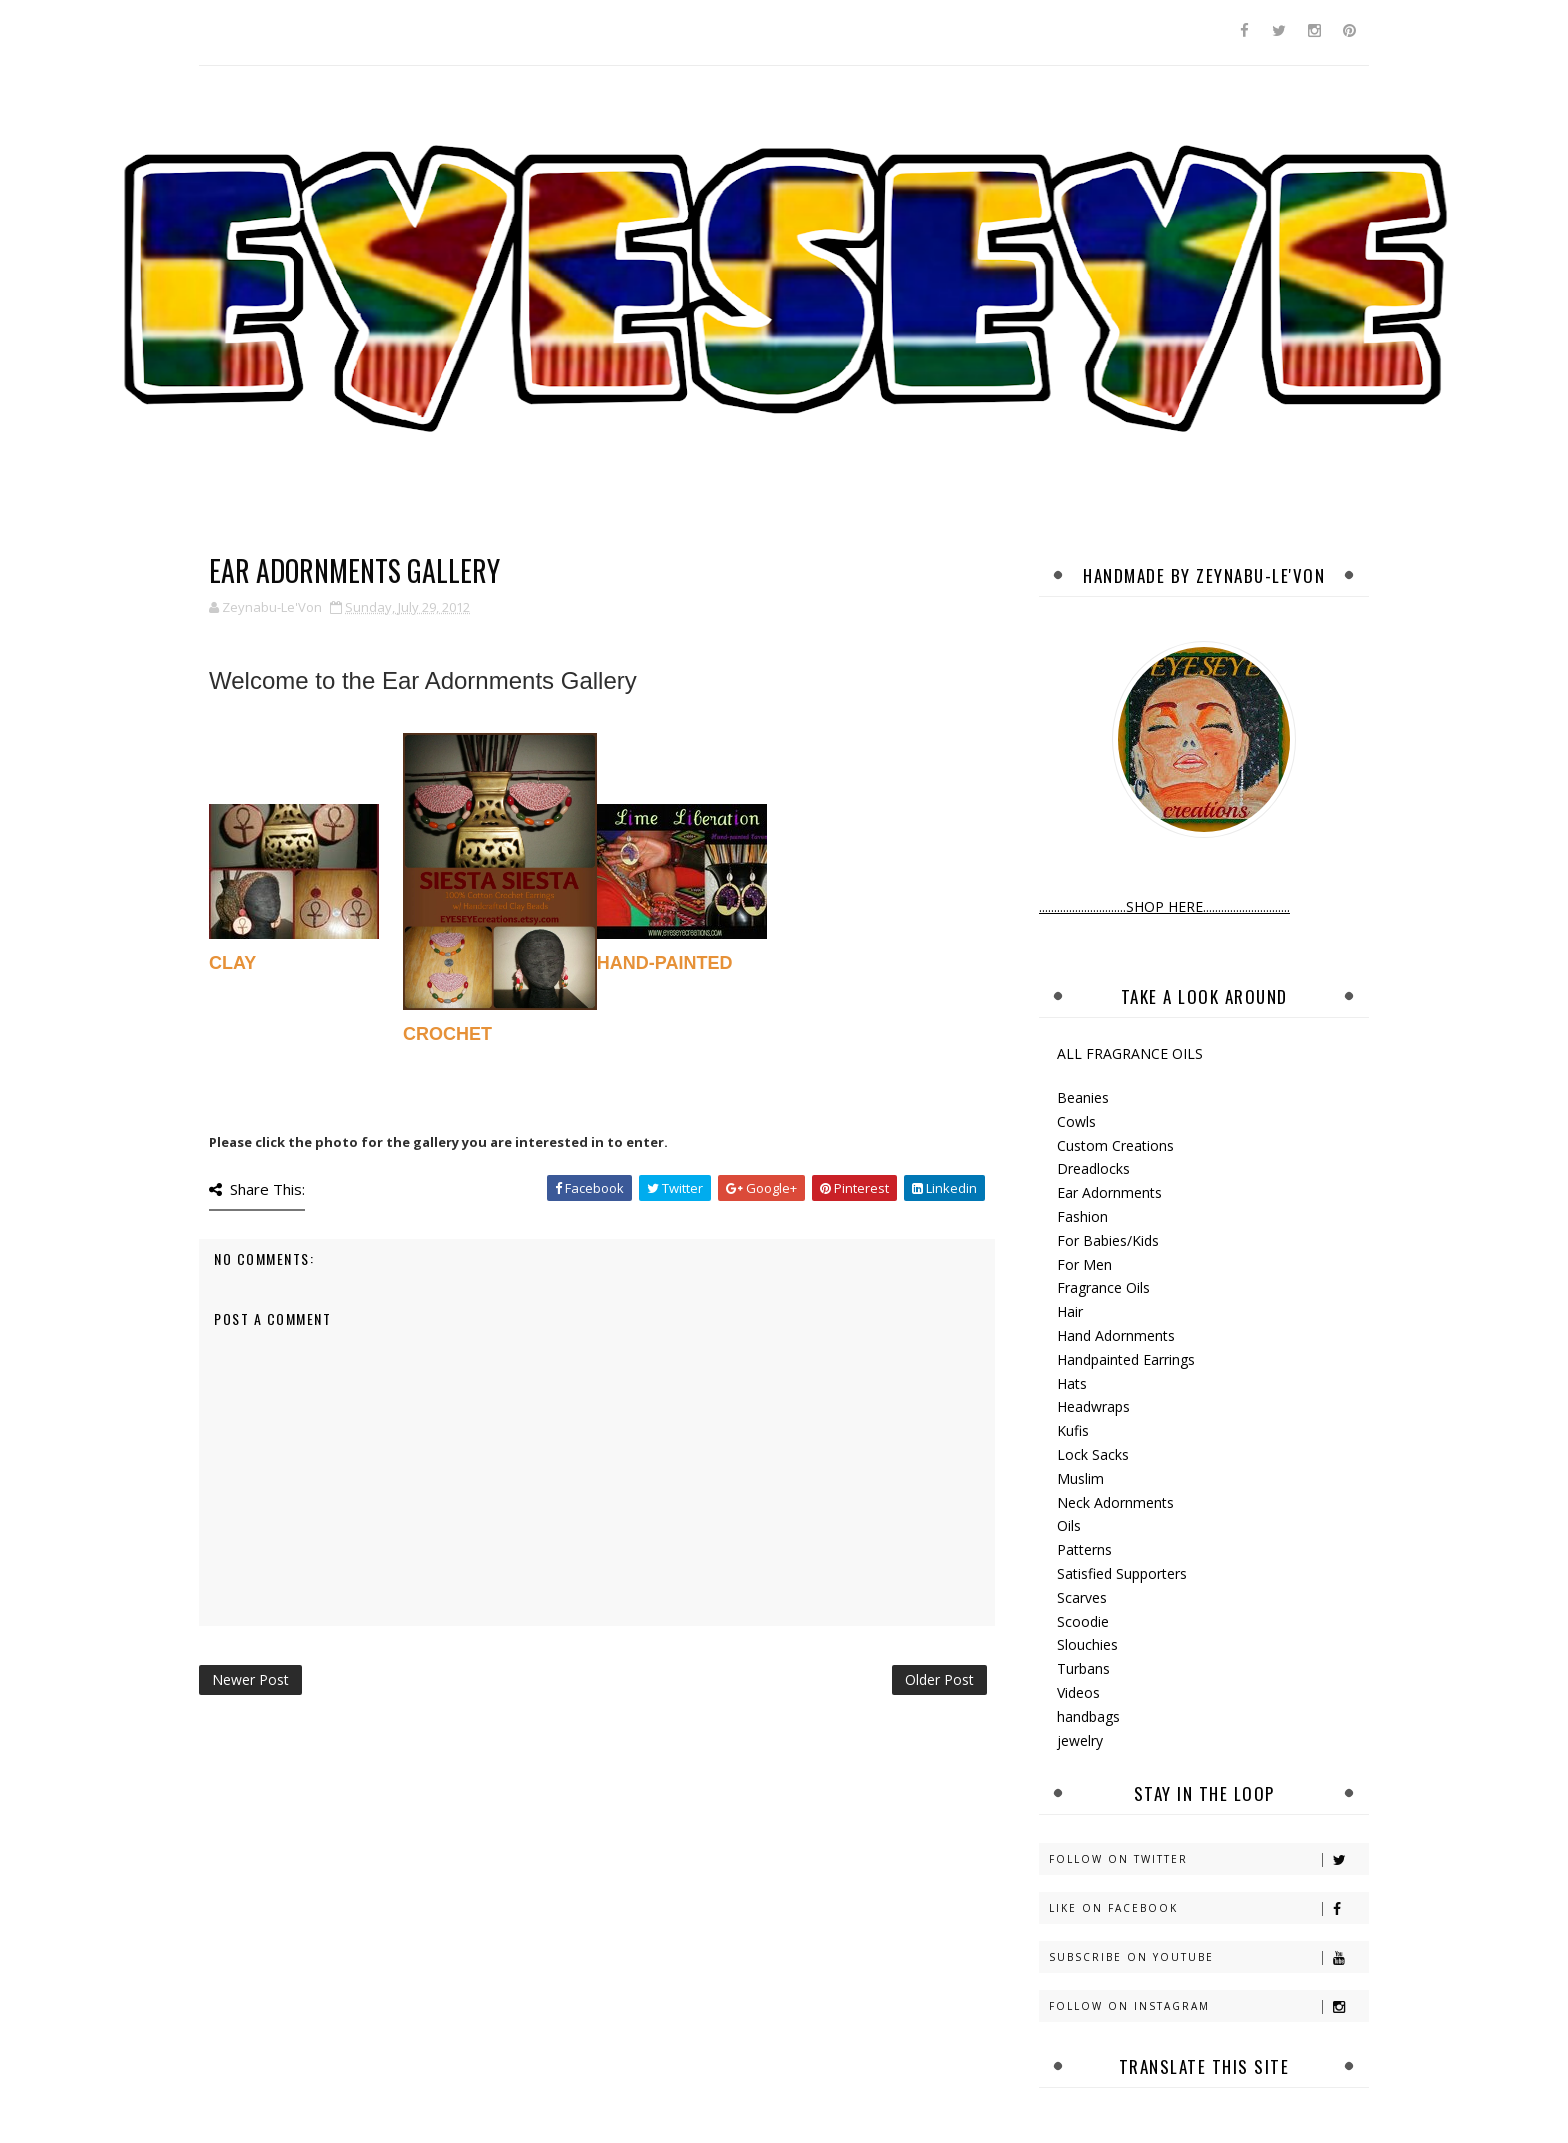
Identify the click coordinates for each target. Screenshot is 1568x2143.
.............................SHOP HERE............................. (1164, 906)
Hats (1072, 1383)
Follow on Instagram (1208, 2006)
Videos (1078, 1692)
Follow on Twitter (1208, 1859)
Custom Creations (1115, 1145)
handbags (1088, 1716)
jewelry (1080, 1740)
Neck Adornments (1115, 1502)
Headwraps (1093, 1406)
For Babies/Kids (1108, 1240)
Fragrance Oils (1103, 1287)
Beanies (1083, 1097)
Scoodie (1083, 1621)
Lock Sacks (1093, 1454)
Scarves (1082, 1597)
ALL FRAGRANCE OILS (1130, 1053)
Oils (1069, 1525)
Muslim (1080, 1478)
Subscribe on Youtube (1208, 1957)
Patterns (1084, 1549)
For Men (1084, 1264)
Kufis (1073, 1430)
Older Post (939, 1679)
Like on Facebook (1208, 1908)
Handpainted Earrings (1126, 1359)
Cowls (1076, 1121)
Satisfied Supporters (1122, 1573)
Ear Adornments (1109, 1192)
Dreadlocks (1093, 1168)
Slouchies (1087, 1644)
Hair (1070, 1311)
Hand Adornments (1116, 1335)
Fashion (1082, 1216)
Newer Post (250, 1679)
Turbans (1083, 1668)
